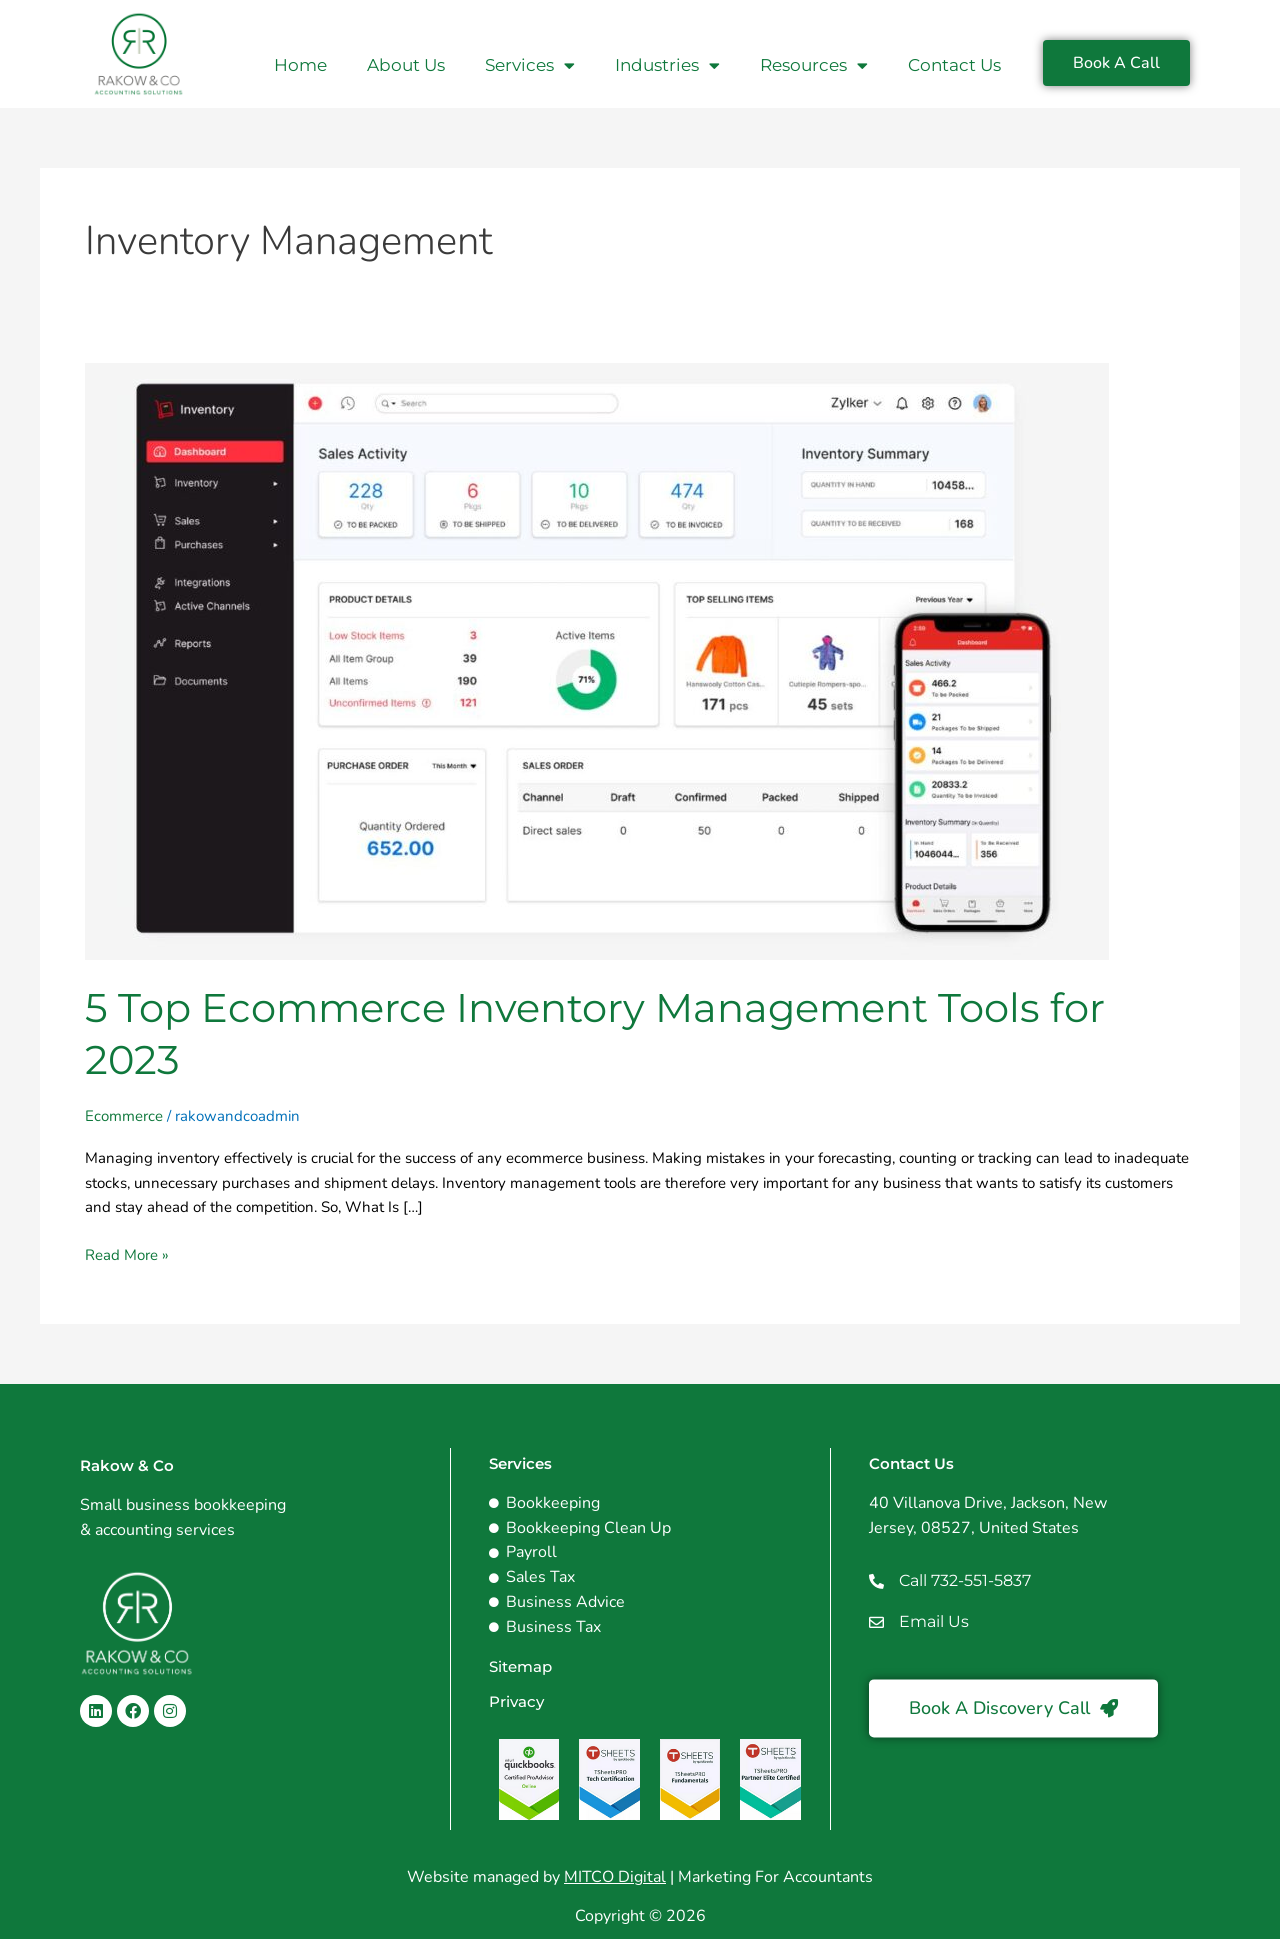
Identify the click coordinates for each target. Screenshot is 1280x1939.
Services (530, 65)
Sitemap (520, 1666)
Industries (667, 65)
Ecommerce (124, 1116)
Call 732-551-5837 (965, 1580)
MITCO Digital (615, 1877)
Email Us (934, 1621)
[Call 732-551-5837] (876, 1581)
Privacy (516, 1701)
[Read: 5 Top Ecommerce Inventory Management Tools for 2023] (597, 660)
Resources (814, 65)
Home (300, 65)
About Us (406, 65)
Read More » (127, 1254)
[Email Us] (876, 1622)
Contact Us (954, 65)
